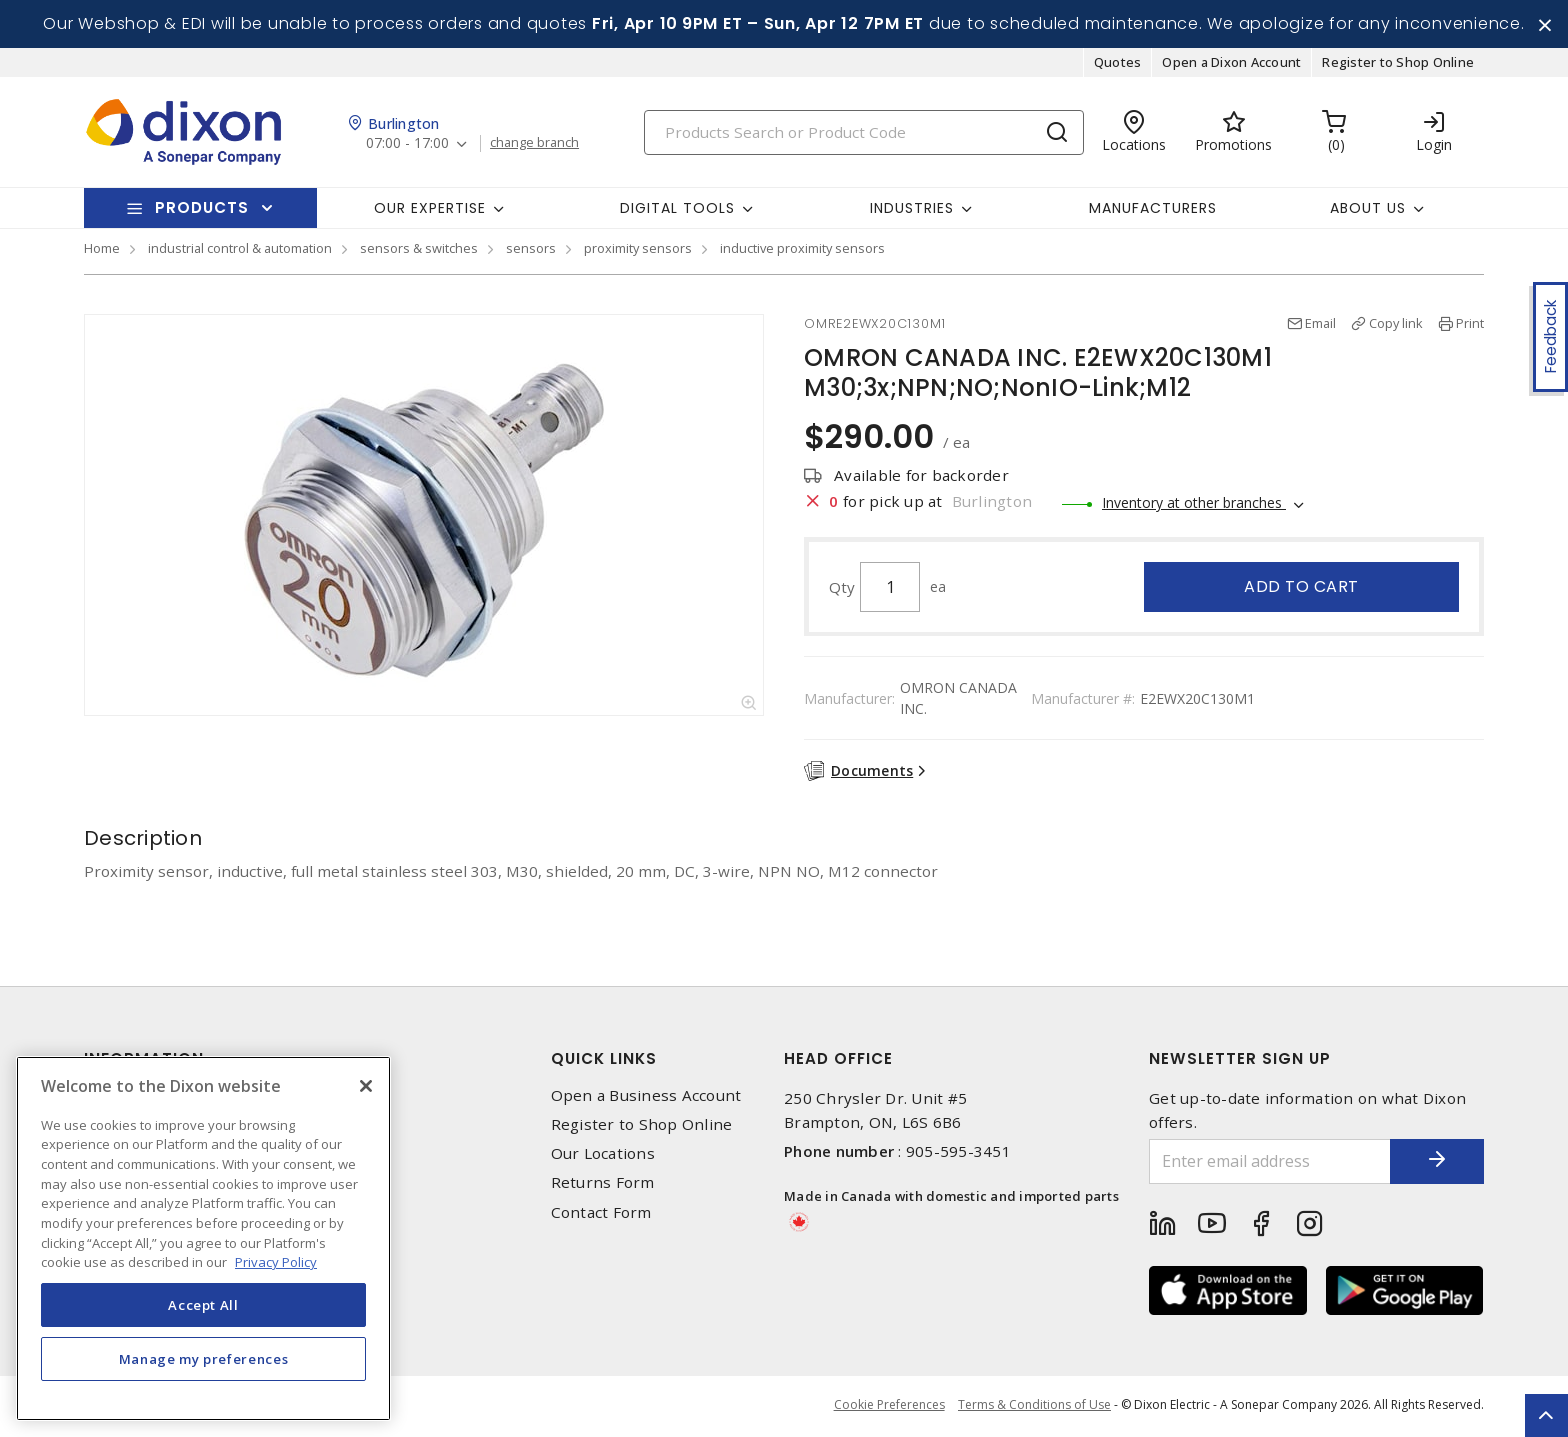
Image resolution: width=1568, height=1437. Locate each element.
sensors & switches (419, 250)
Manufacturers (1153, 209)
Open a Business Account (646, 1096)
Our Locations (603, 1155)
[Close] (366, 1086)
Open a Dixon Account (1231, 64)
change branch (536, 145)
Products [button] (202, 209)
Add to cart (1301, 588)
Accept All (203, 1305)
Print (1470, 325)
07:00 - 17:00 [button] (408, 145)
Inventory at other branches (1194, 504)
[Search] (864, 133)
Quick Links (604, 1059)
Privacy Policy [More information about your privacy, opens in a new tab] (276, 1262)
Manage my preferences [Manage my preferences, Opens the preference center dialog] (204, 1359)
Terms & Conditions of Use (1034, 1406)
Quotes (1118, 64)
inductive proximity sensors (802, 250)
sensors (531, 250)
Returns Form (603, 1184)
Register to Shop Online (1398, 64)
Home (102, 250)
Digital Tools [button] (677, 209)
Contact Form (601, 1213)
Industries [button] (912, 209)
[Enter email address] (1267, 1162)
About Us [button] (1368, 209)
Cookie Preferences (887, 1407)
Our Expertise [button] (430, 209)
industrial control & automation (240, 250)
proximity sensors (638, 250)
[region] (203, 1238)
